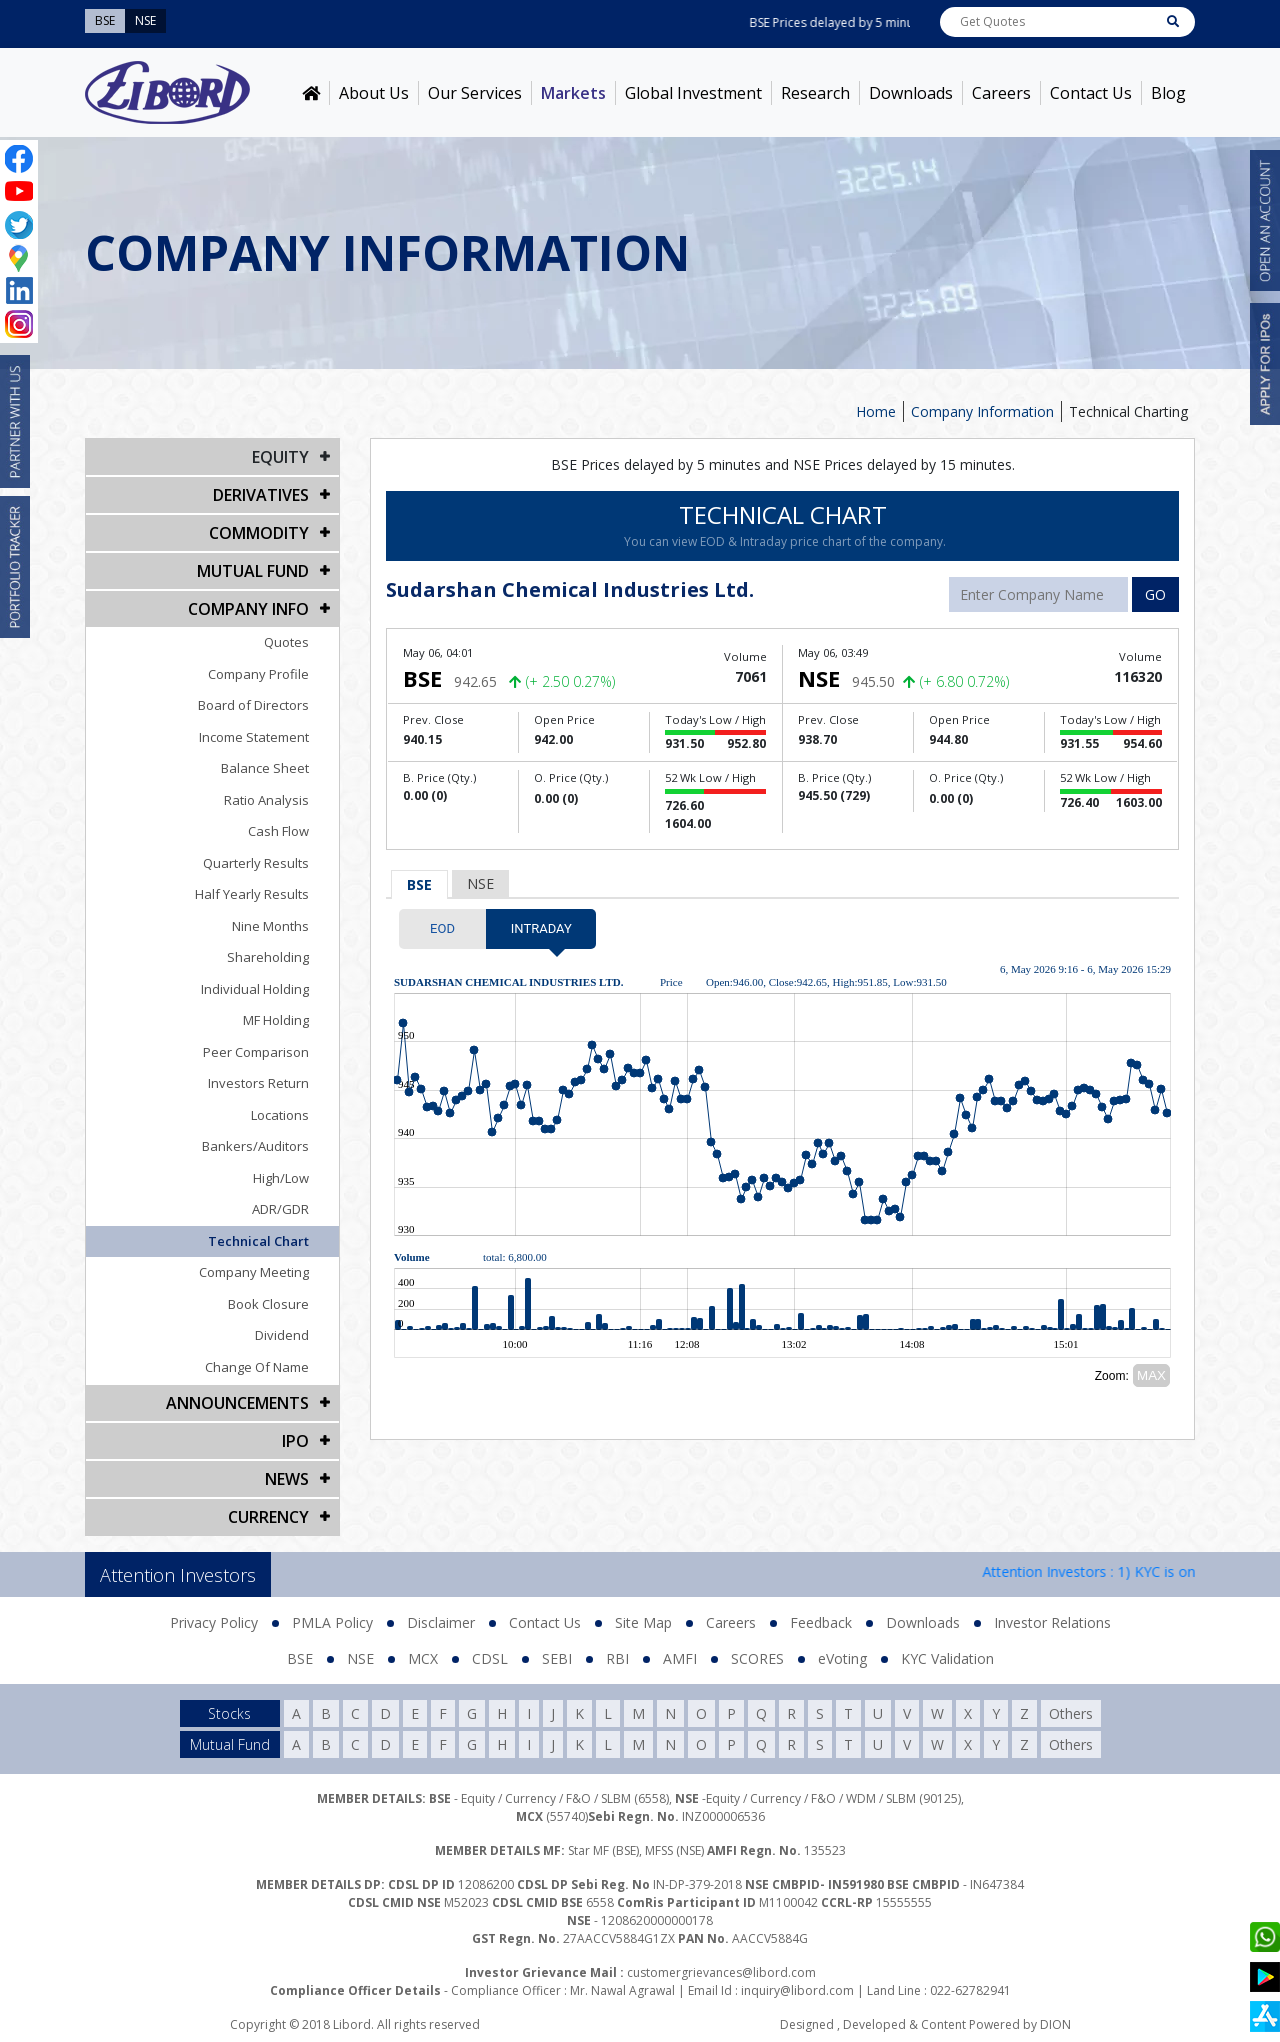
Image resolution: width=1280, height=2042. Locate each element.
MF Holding (276, 1020)
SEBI (557, 1658)
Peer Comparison (256, 1052)
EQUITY (280, 457)
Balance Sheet (265, 768)
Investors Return (258, 1083)
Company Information (982, 411)
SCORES (757, 1658)
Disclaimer (441, 1622)
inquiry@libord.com (797, 1990)
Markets (573, 93)
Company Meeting (254, 1272)
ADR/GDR (280, 1209)
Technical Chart (258, 1241)
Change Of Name (257, 1367)
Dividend (282, 1335)
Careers (1001, 93)
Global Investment (693, 93)
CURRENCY (268, 1517)
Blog (1168, 93)
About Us (374, 93)
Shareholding (268, 957)
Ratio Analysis (266, 800)
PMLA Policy (332, 1622)
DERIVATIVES (261, 495)
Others (1071, 1713)
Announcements (237, 1403)
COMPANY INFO (248, 609)
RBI (617, 1658)
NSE (480, 883)
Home (876, 411)
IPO (295, 1441)
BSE (419, 884)
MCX (423, 1658)
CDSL (490, 1658)
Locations (280, 1115)
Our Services (475, 93)
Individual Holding (255, 989)
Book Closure (268, 1304)
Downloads (911, 93)
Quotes (286, 642)
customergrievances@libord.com (721, 1972)
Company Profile (258, 674)
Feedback (821, 1622)
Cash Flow (278, 831)
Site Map (643, 1622)
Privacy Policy (214, 1622)
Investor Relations (1052, 1622)
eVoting (842, 1658)
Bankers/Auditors (255, 1146)
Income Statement (254, 737)
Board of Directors (253, 705)
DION (1055, 2024)
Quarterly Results (256, 863)
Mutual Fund (253, 571)
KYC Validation (947, 1658)
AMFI (680, 1658)
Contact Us (1091, 93)
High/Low (281, 1178)
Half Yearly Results (252, 894)
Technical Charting (1128, 411)
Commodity (259, 533)
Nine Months (270, 926)
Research (815, 93)
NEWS (287, 1479)
